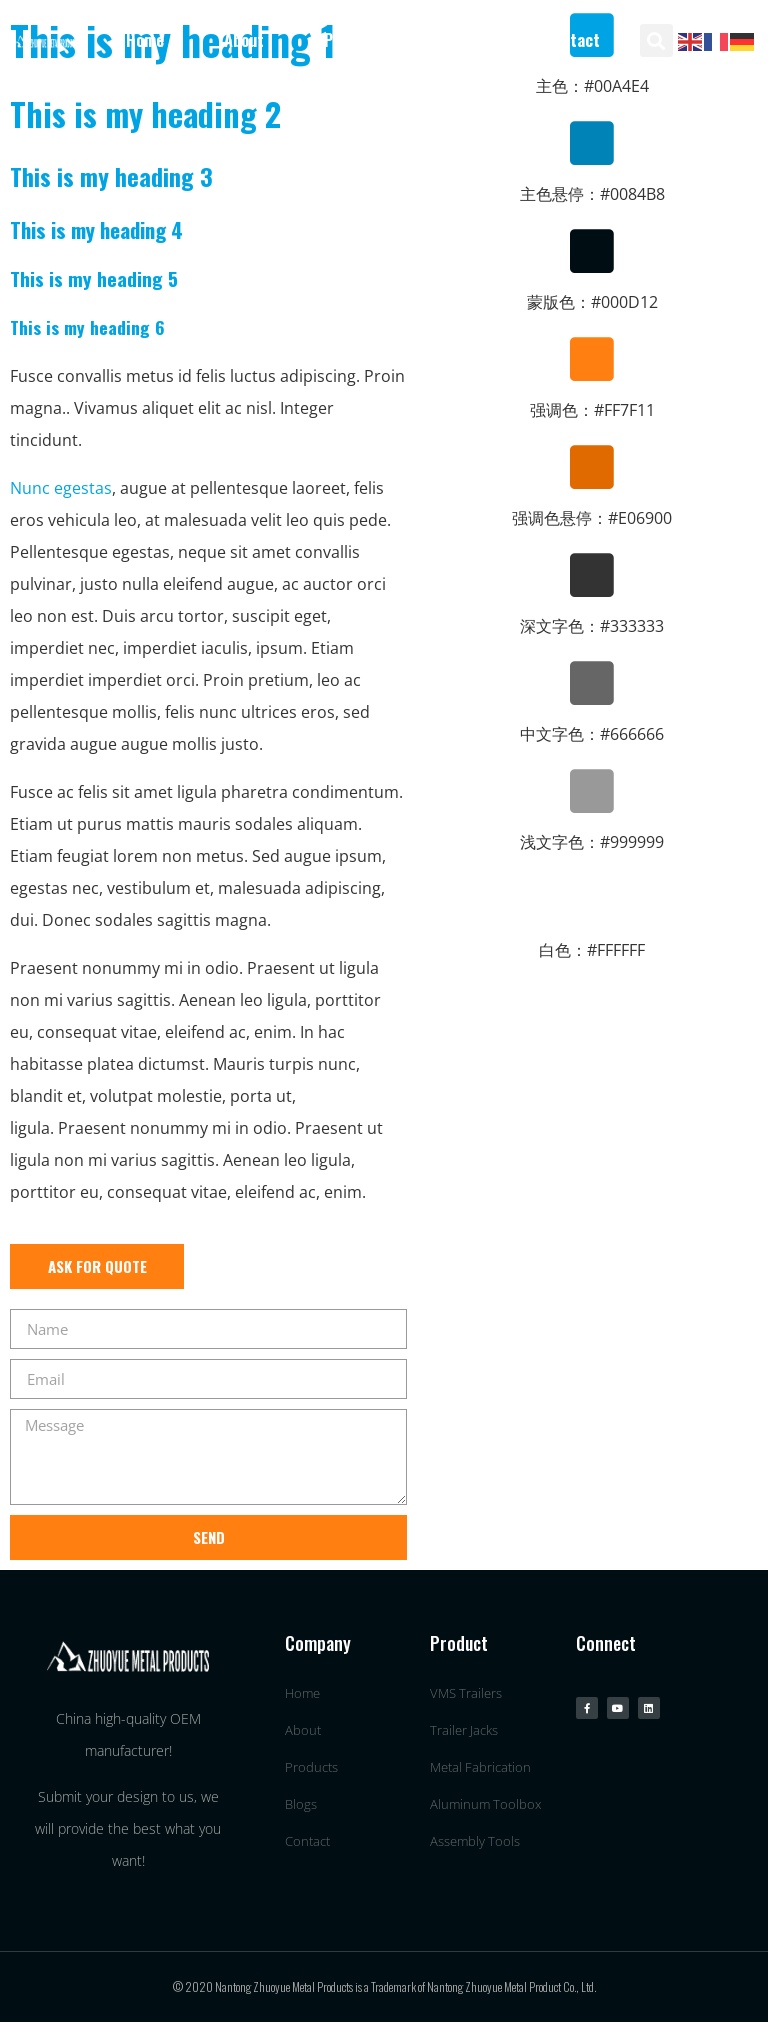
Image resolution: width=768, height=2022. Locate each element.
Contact (572, 40)
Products (355, 40)
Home (145, 40)
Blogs (466, 40)
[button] (656, 40)
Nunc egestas (61, 488)
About (244, 40)
